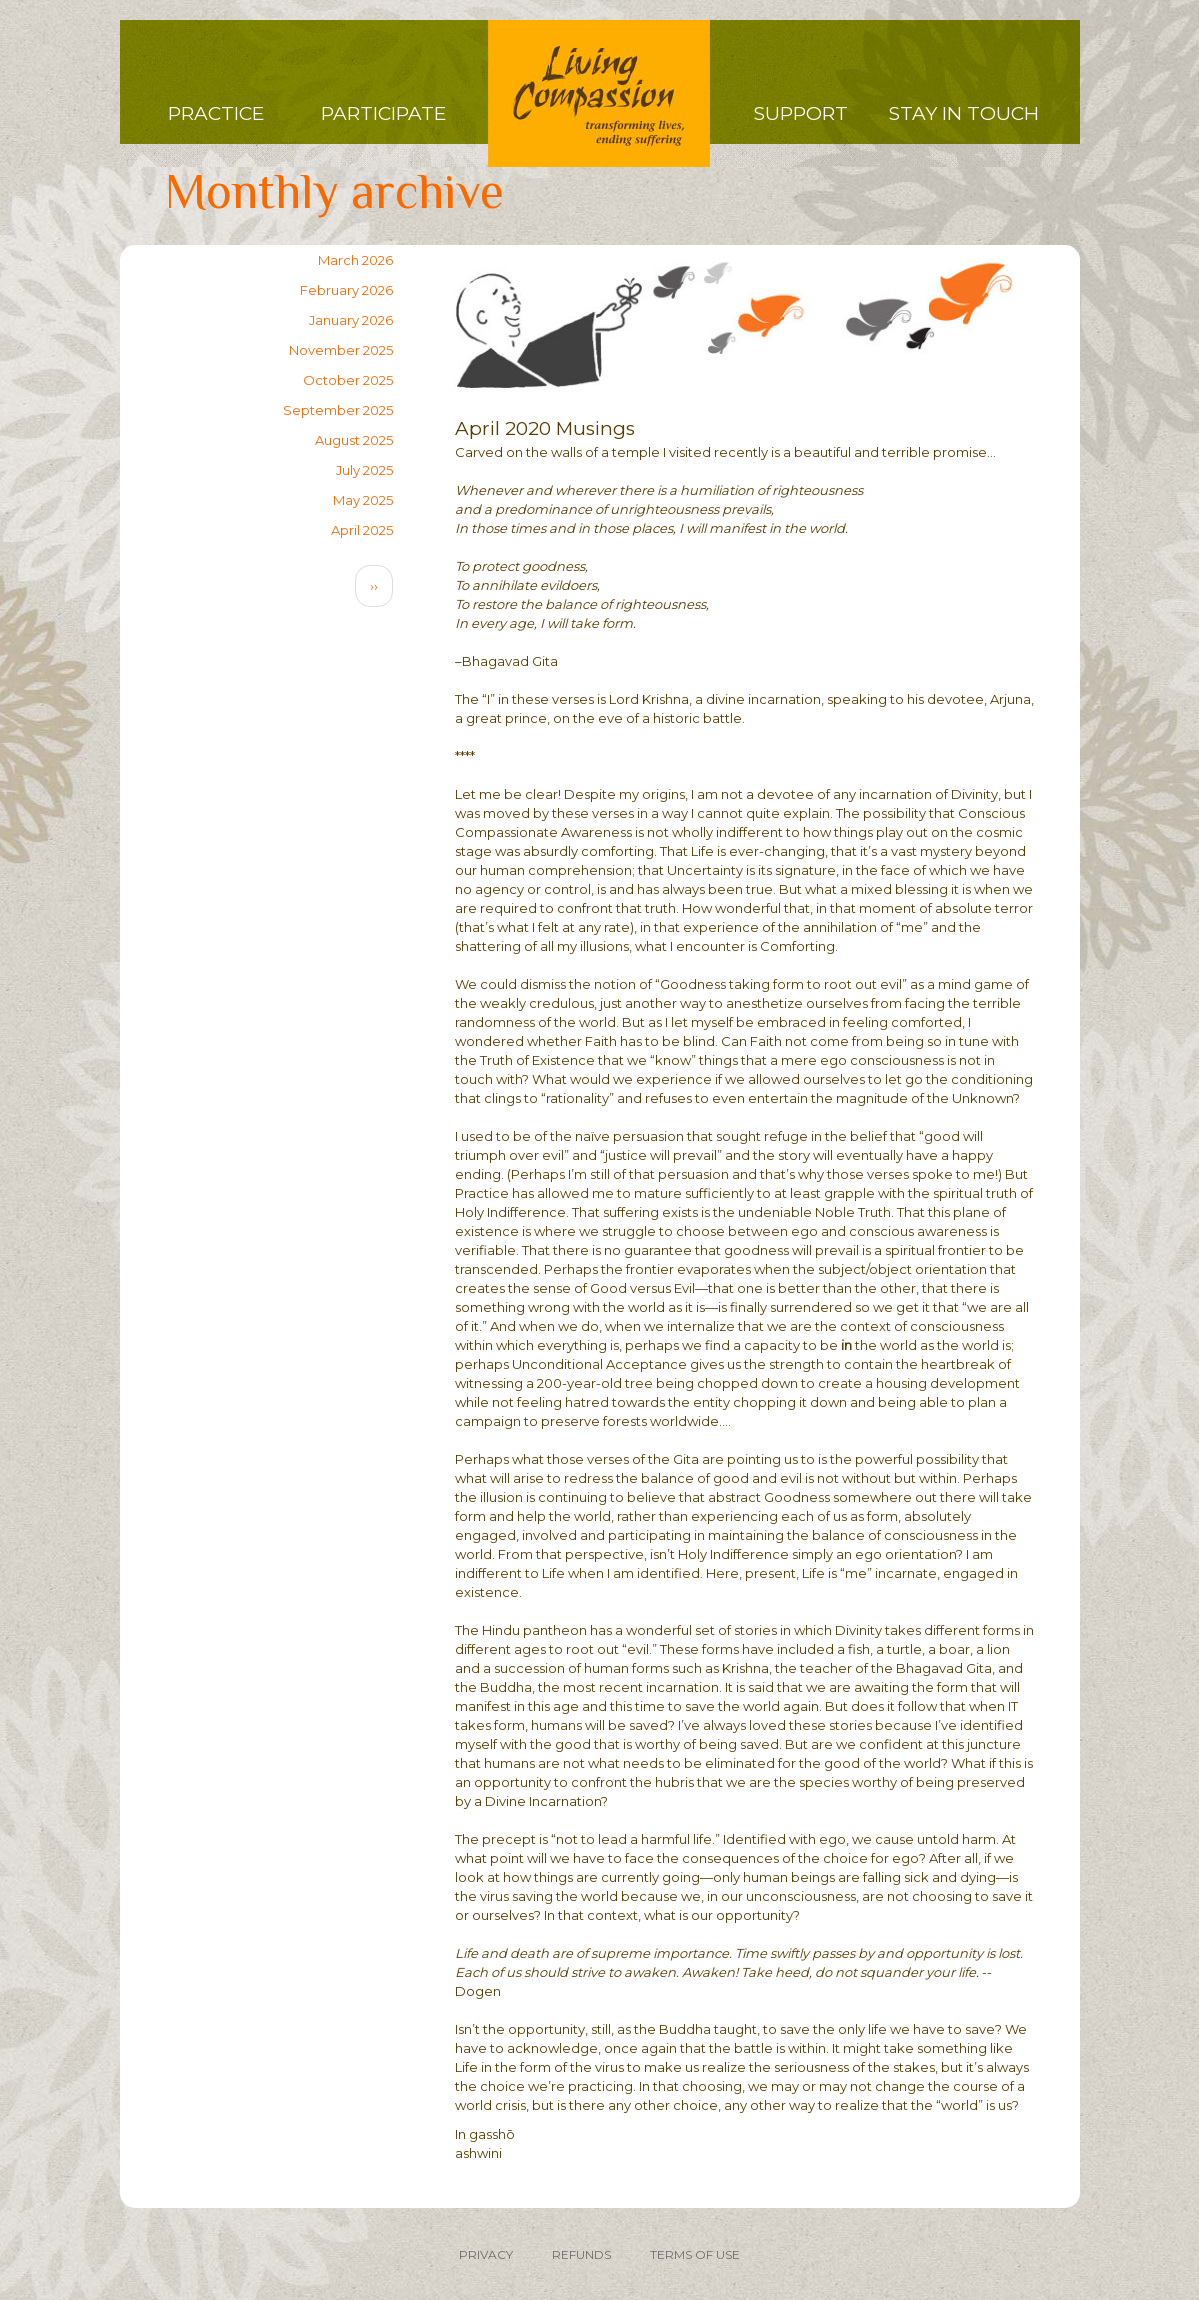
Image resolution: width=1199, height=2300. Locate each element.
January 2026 (351, 320)
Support (801, 113)
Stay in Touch (964, 113)
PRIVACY (486, 2254)
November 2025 (341, 350)
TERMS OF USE (695, 2254)
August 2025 (354, 440)
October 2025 (348, 380)
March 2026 (355, 260)
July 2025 (364, 470)
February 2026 (346, 290)
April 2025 (362, 530)
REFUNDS (581, 2254)
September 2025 (338, 410)
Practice (216, 113)
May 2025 (363, 500)
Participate (383, 113)
